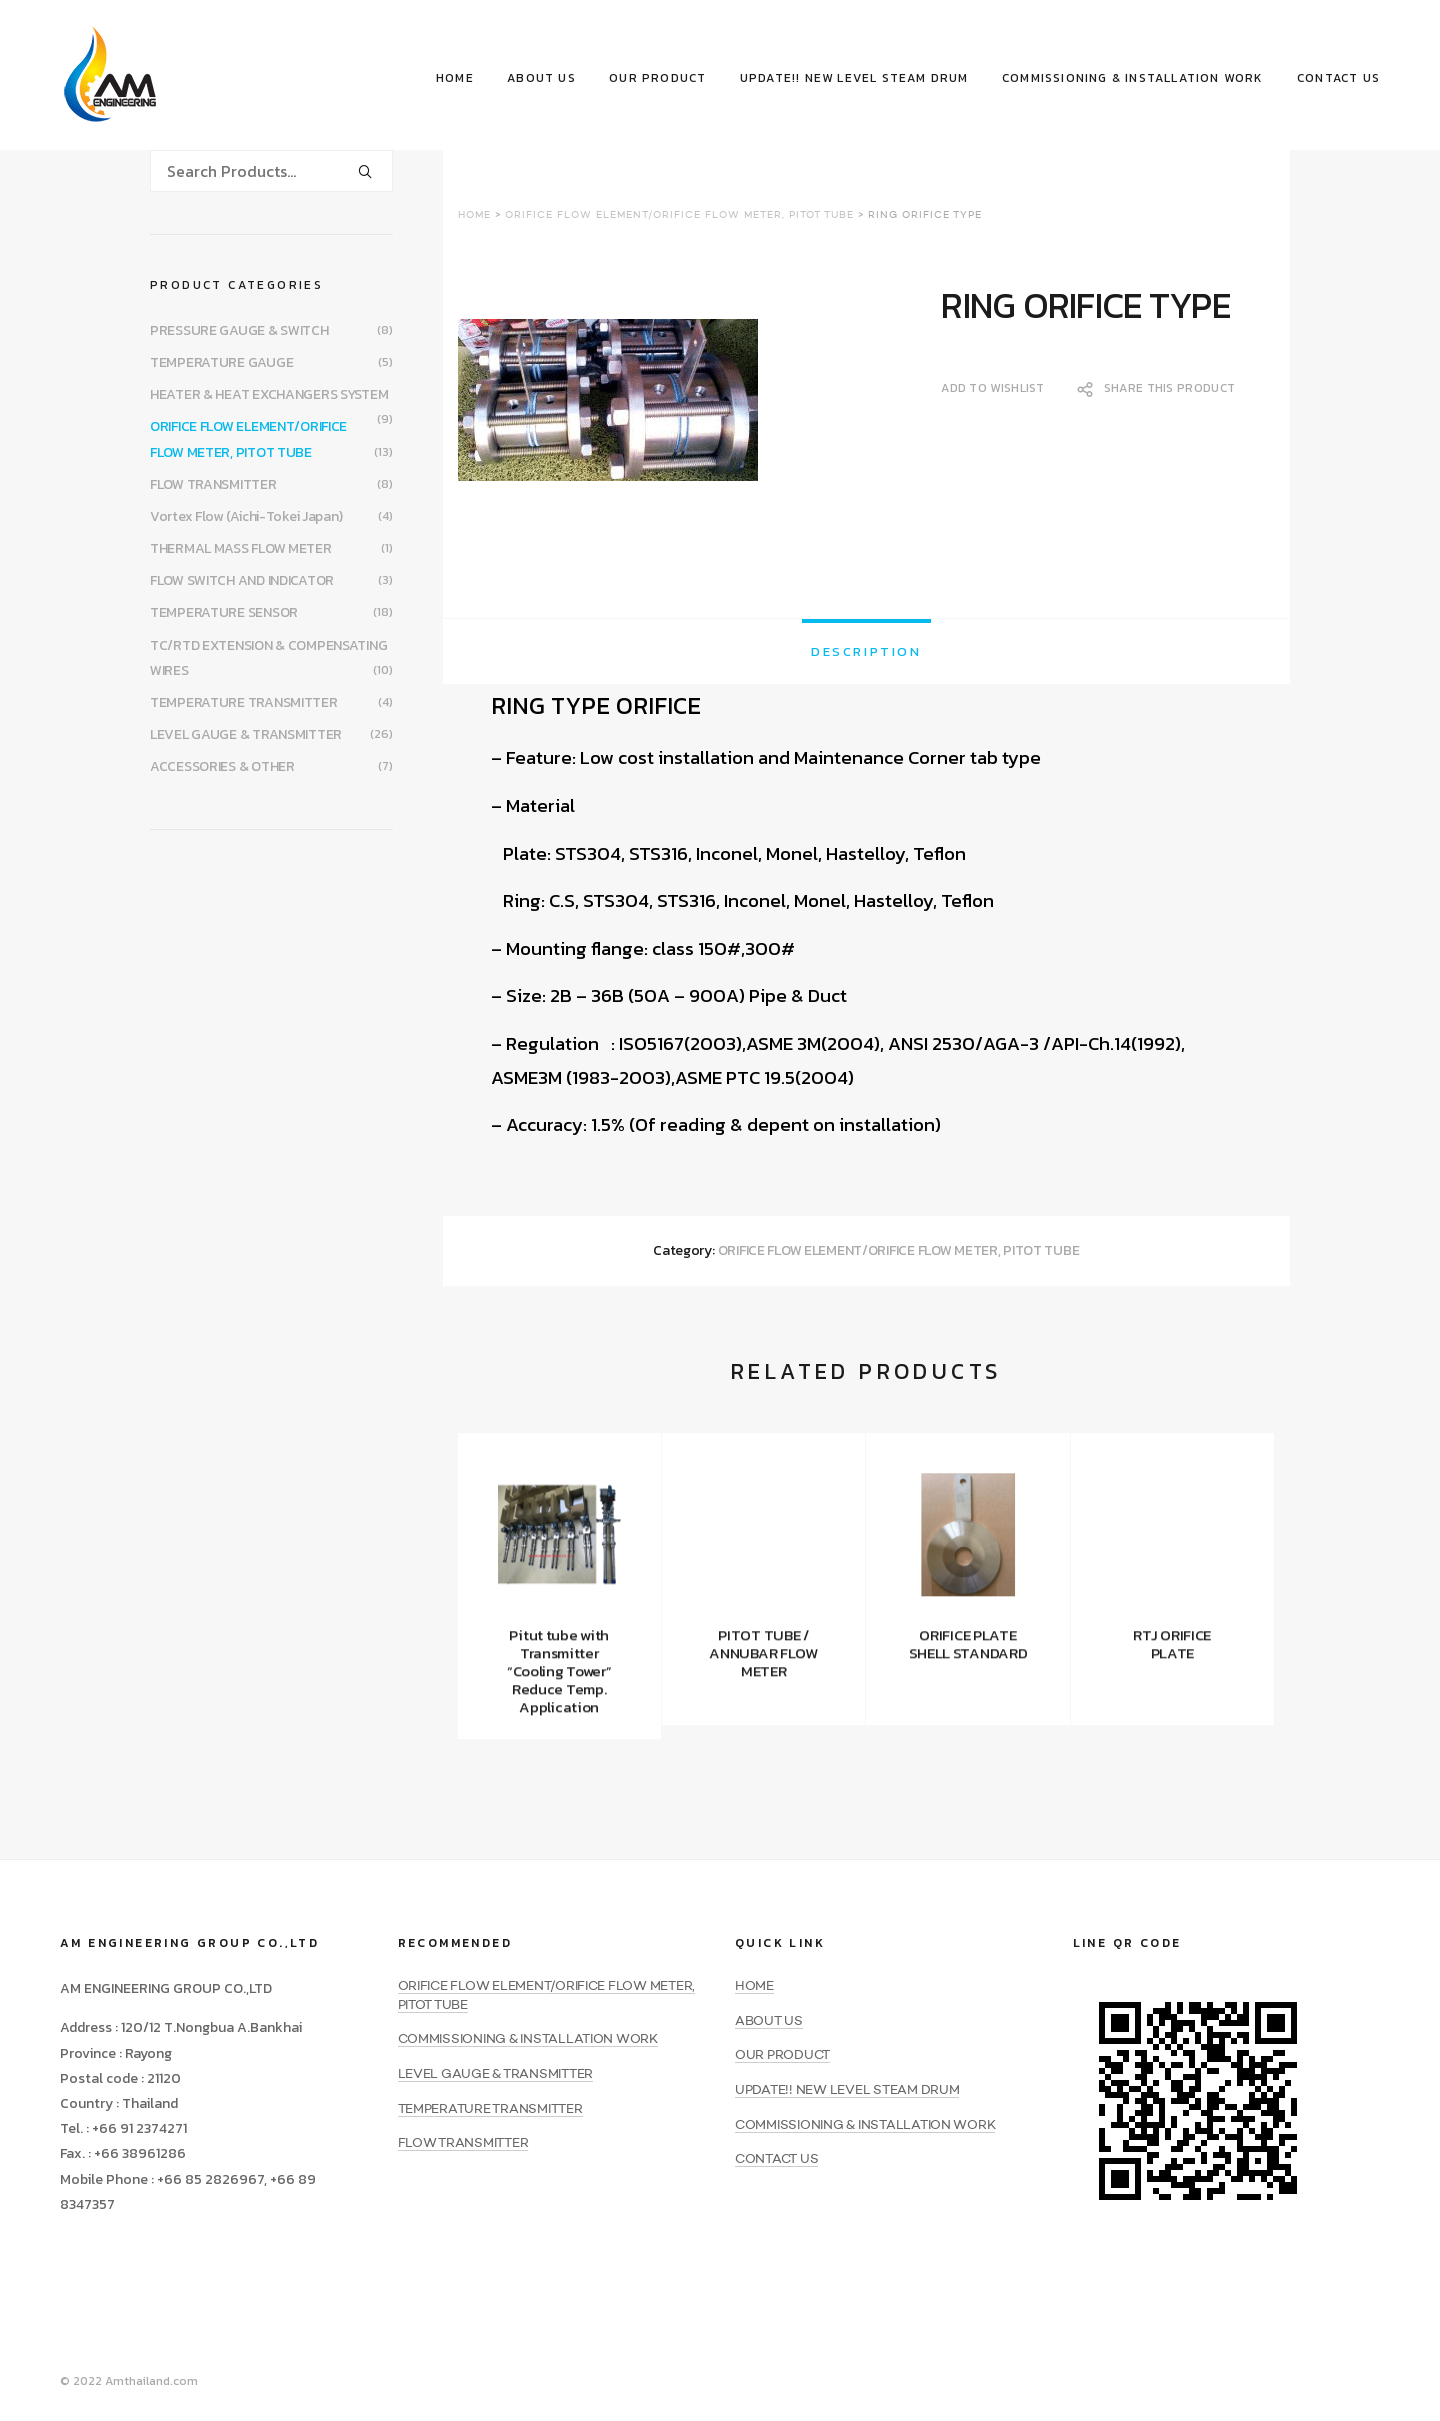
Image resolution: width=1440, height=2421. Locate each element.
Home (474, 215)
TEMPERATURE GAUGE (221, 362)
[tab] (866, 651)
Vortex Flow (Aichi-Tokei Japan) (246, 516)
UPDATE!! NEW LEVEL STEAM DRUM (854, 78)
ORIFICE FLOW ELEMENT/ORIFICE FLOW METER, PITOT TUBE (679, 215)
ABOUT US (541, 78)
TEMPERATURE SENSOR (224, 612)
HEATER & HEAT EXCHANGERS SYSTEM (269, 394)
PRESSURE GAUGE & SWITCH (239, 330)
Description (866, 651)
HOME (455, 78)
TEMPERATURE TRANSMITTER (244, 702)
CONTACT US (1338, 78)
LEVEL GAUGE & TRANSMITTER (246, 734)
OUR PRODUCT (657, 78)
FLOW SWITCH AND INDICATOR (242, 580)
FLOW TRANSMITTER (213, 484)
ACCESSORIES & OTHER (222, 766)
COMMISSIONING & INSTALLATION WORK (1133, 78)
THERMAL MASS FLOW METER (241, 548)
